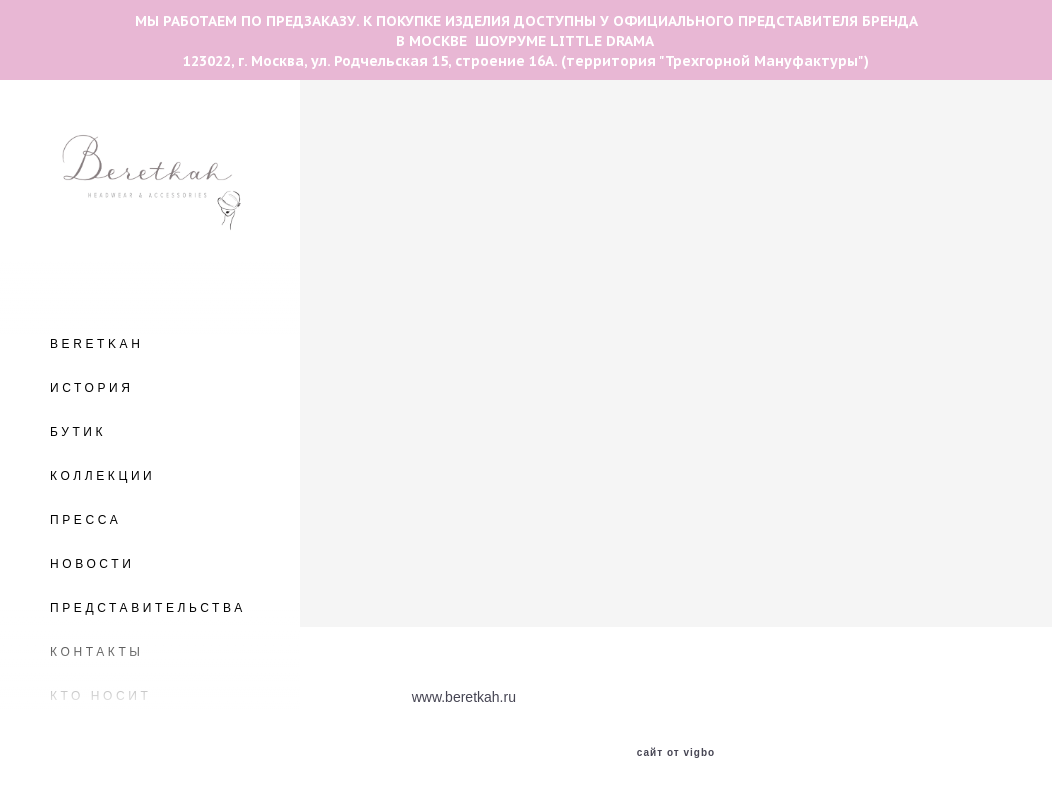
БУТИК (78, 432)
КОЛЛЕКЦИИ (102, 476)
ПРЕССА (85, 520)
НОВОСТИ (92, 564)
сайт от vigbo (676, 753)
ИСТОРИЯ (92, 388)
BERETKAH (96, 344)
